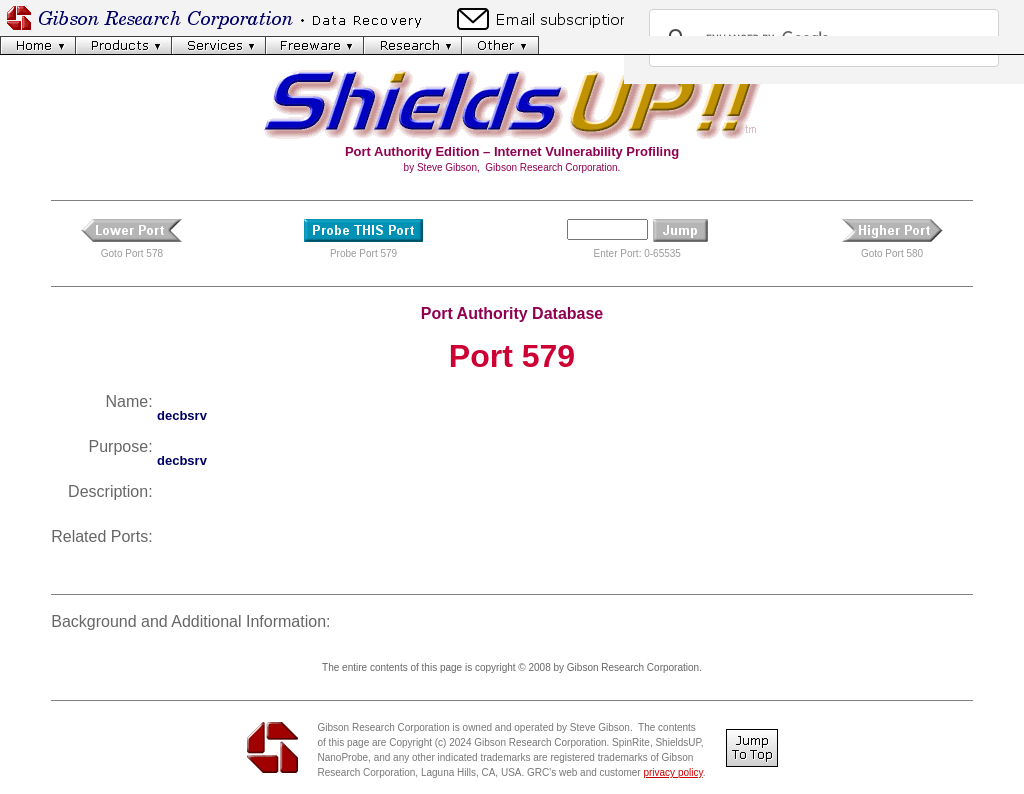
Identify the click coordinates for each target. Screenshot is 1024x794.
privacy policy (672, 772)
